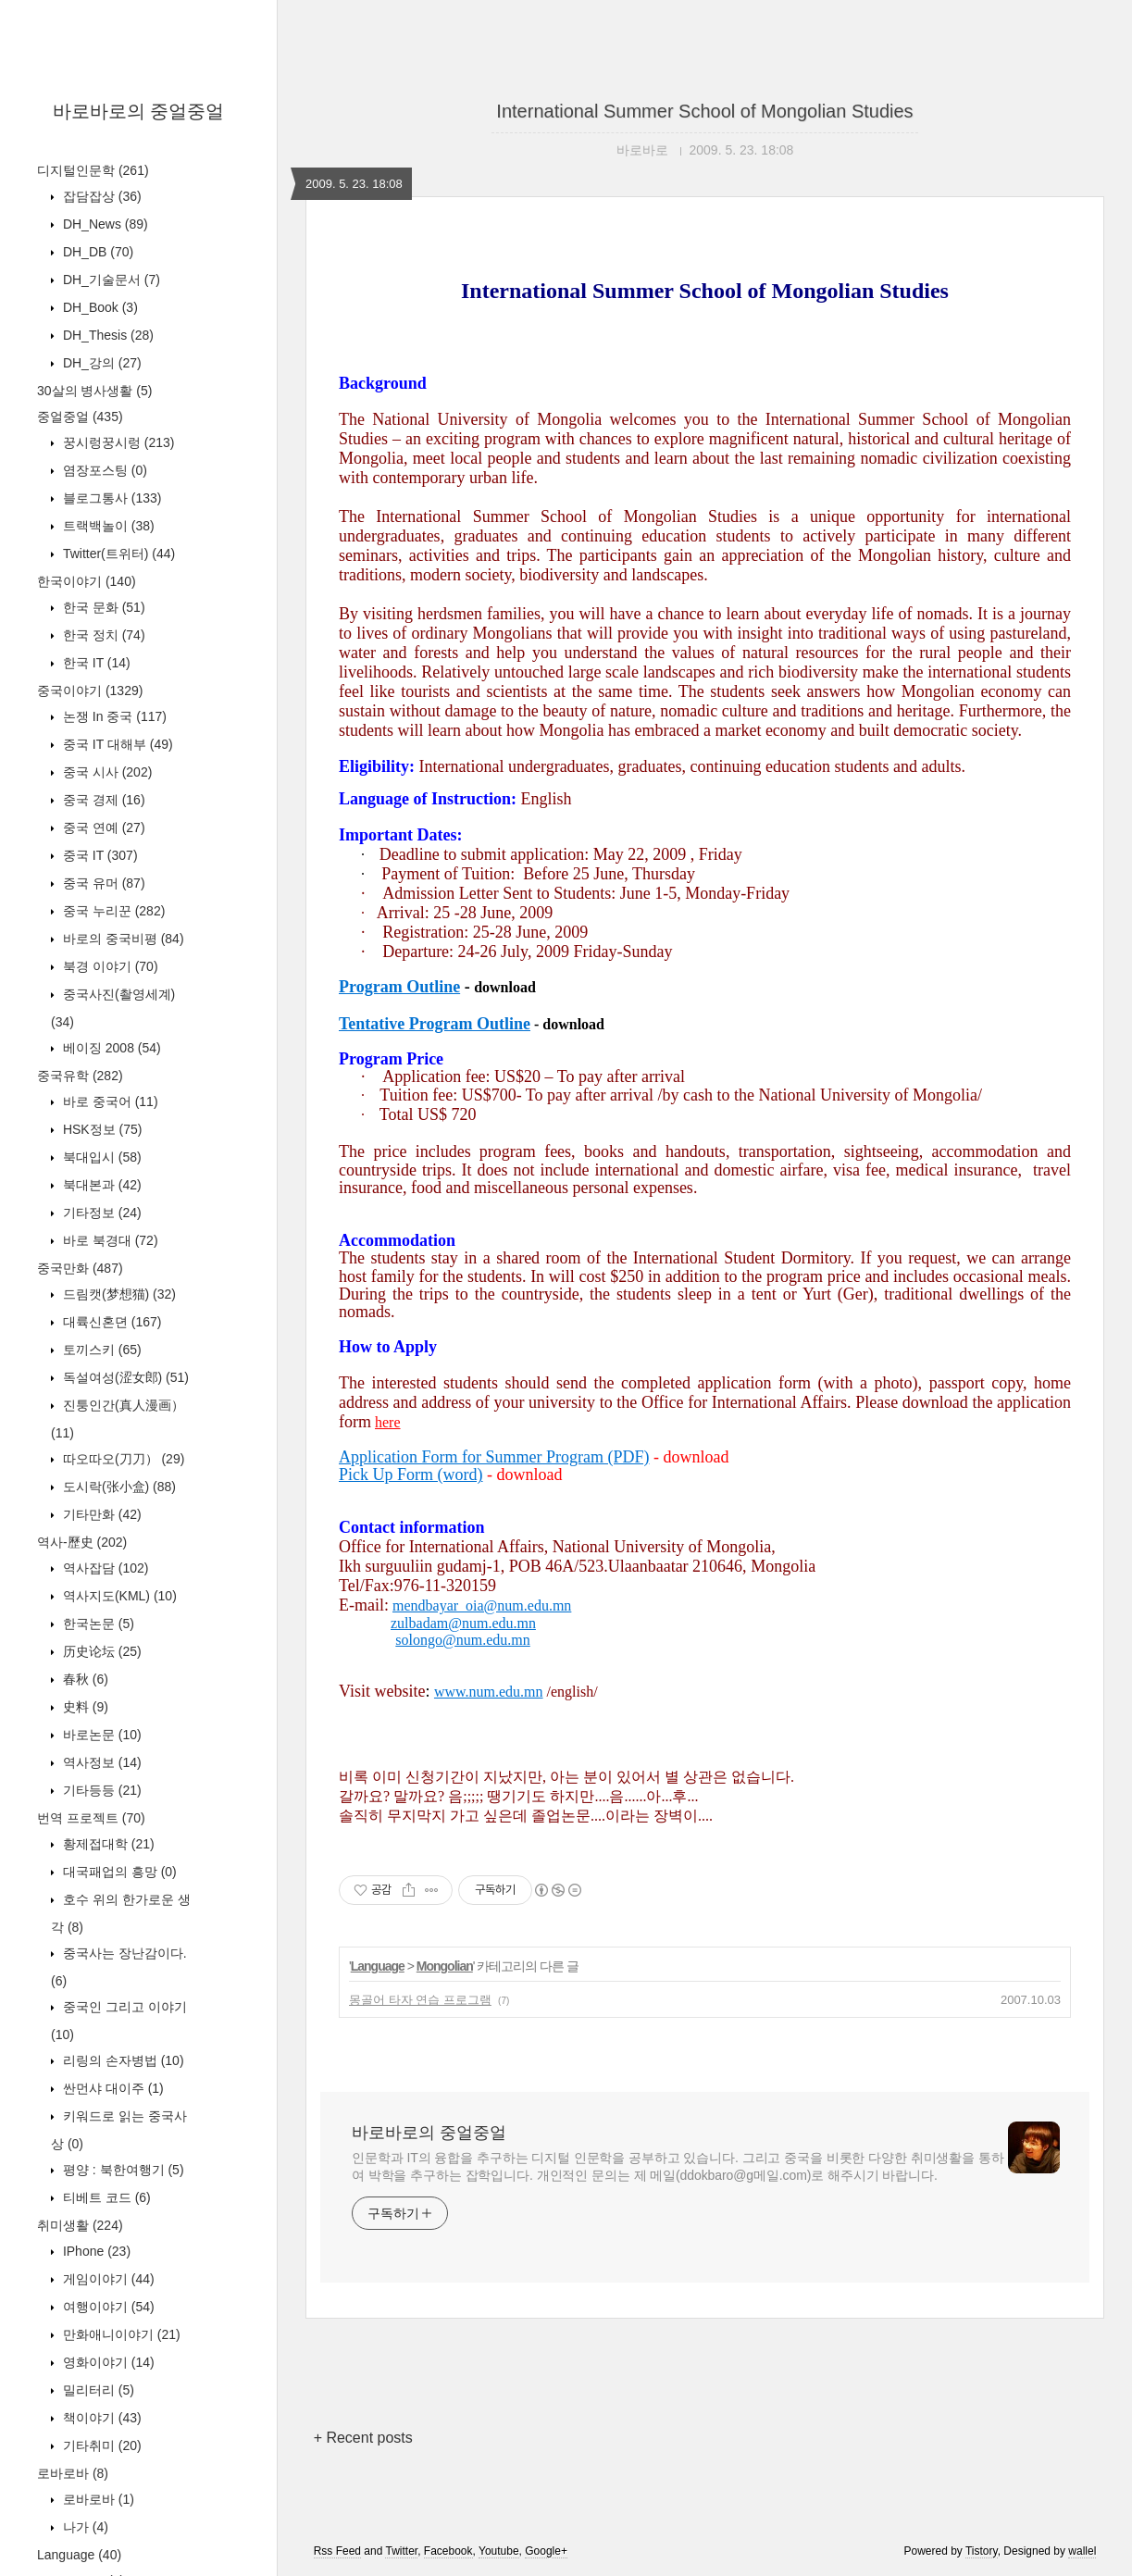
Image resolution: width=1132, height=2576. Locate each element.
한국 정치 (102, 635)
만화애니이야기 (119, 2334)
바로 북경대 (108, 1240)
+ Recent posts (363, 2437)
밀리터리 (96, 2390)
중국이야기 (90, 690)
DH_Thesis (106, 335)
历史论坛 (100, 1651)
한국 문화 (102, 607)
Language (79, 2554)
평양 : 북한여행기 (121, 2169)
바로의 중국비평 (121, 938)
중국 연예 (102, 827)
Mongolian (445, 1966)
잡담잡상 (100, 196)
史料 (83, 1706)
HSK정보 (100, 1129)
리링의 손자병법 (121, 2060)
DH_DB (96, 251)
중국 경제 (102, 799)
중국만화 (80, 1268)
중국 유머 (102, 883)
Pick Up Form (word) (411, 1474)
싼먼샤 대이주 (111, 2088)
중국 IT (98, 855)
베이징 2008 (110, 1047)
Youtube (499, 2551)
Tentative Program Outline (434, 1023)
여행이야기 (107, 2306)
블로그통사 (110, 498)
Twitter (401, 2551)
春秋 (83, 1679)
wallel (1082, 2551)
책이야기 (100, 2417)
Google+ (546, 2551)
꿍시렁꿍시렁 (116, 442)
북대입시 (100, 1157)
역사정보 (100, 1762)
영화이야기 (107, 2362)
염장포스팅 (103, 470)
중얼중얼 (80, 416)
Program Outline (399, 986)
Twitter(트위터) (117, 553)
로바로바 (72, 2473)
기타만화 (100, 1514)
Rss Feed (337, 2551)
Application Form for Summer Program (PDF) (494, 1457)
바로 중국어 (108, 1101)
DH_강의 (100, 362)
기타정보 (100, 1212)
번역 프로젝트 (91, 1818)
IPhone (95, 2251)
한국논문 (96, 1623)
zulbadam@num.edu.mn (463, 1623)
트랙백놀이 (107, 525)
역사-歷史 (82, 1542)
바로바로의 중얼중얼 (139, 111)
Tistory (981, 2551)
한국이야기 (86, 581)
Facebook (448, 2551)
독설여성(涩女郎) (124, 1377)
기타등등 (100, 1790)
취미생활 (80, 2225)
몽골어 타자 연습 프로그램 (420, 2000)
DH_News (103, 224)
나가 (83, 2527)
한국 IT (95, 662)
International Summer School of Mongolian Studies (704, 111)
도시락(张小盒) (117, 1486)
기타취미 (100, 2445)
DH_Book (98, 307)
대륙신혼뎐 (110, 1321)
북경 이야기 (108, 966)
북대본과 (100, 1184)
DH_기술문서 (109, 279)
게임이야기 (107, 2278)
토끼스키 (100, 1349)
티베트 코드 (105, 2197)
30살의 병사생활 (94, 390)
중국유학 (80, 1075)
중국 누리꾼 (112, 910)
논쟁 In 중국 (113, 716)
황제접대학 (107, 1843)
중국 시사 (105, 772)
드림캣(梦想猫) (117, 1294)
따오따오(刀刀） (121, 1458)
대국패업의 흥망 (118, 1871)
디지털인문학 (93, 170)
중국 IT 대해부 (116, 744)
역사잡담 (103, 1568)
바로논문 (100, 1734)
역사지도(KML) (118, 1595)
